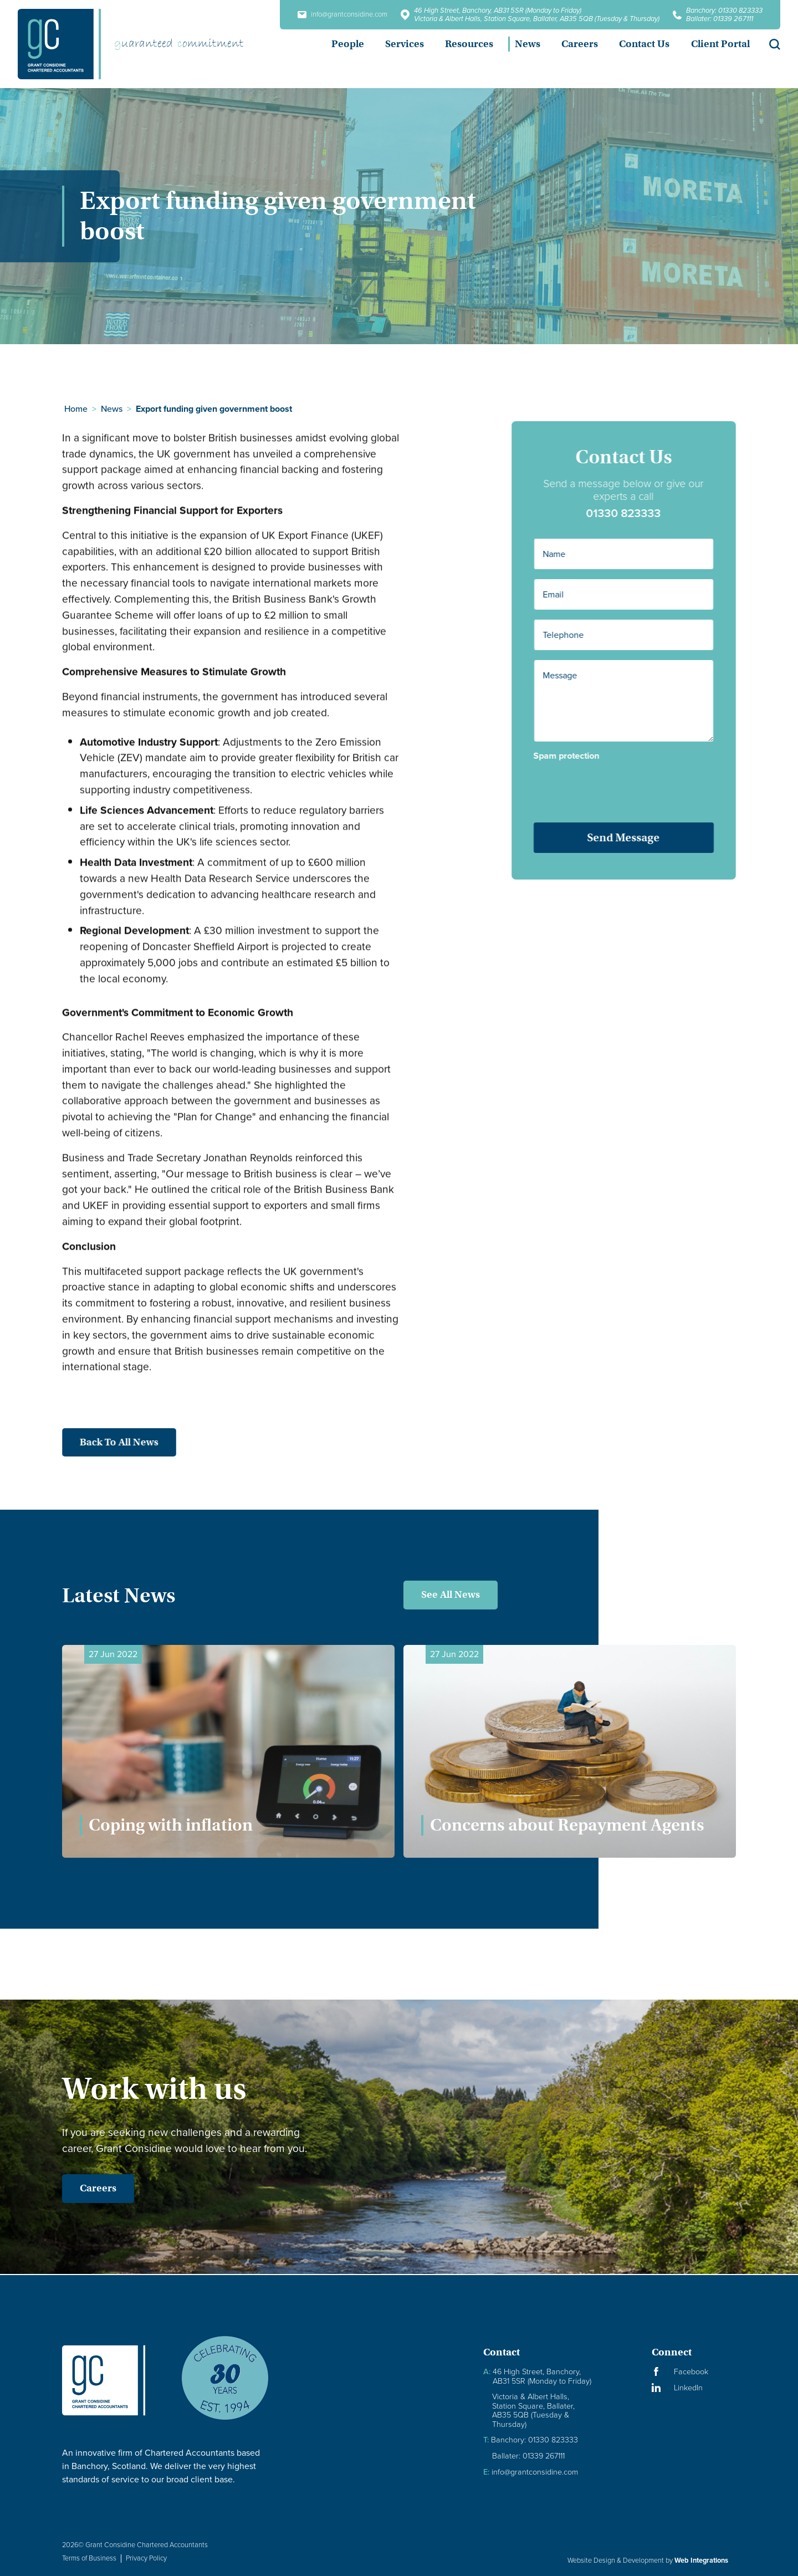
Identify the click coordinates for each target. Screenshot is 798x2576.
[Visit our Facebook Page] (694, 2371)
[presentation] (629, 787)
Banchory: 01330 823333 (724, 10)
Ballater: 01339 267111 (719, 18)
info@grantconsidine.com (342, 15)
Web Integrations (701, 2560)
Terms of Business (89, 2558)
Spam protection (578, 756)
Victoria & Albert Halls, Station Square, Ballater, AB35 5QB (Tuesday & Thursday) (536, 18)
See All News (450, 1594)
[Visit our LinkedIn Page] (694, 2388)
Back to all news (107, 1442)
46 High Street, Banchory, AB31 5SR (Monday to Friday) (497, 10)
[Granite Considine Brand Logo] (112, 2380)
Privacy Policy (146, 2558)
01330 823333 (635, 513)
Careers (86, 2188)
